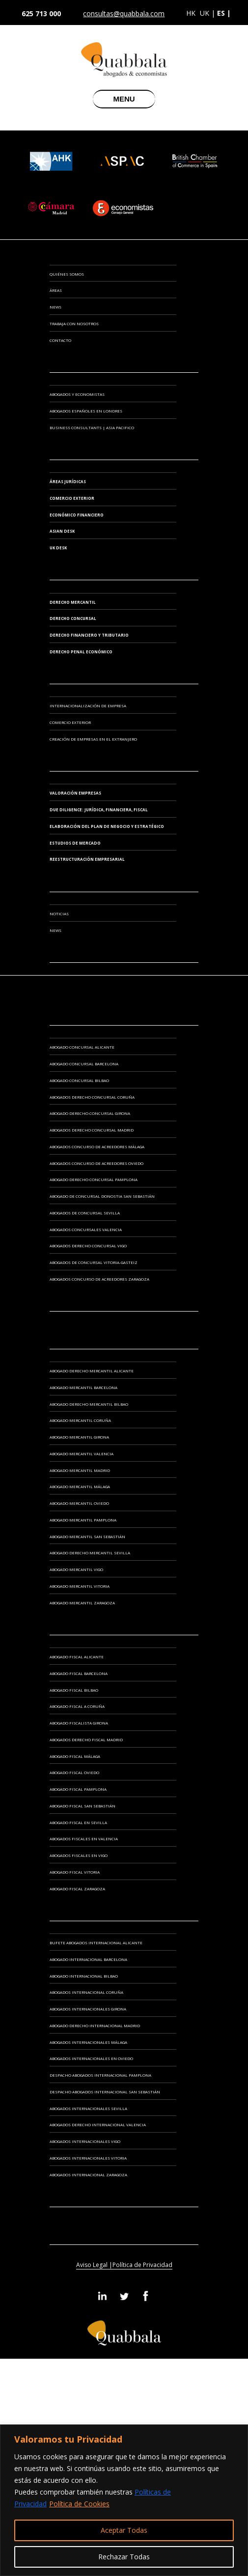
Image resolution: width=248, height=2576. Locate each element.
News (55, 306)
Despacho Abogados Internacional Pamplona (100, 2075)
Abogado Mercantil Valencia (81, 1453)
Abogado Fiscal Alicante (77, 1656)
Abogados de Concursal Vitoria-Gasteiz (94, 1262)
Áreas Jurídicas (68, 481)
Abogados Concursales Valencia (86, 1229)
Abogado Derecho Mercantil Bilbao (89, 1404)
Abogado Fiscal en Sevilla (78, 1822)
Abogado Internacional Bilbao (84, 1976)
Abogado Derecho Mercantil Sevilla (90, 1552)
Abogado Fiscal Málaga (75, 1756)
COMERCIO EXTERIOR (70, 722)
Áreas (56, 290)
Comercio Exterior (72, 498)
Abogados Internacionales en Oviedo (91, 2058)
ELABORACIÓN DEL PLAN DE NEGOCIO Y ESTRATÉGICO (107, 826)
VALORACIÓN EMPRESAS (75, 793)
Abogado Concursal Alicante (82, 1047)
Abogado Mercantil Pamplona (83, 1519)
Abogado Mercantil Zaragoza (82, 1602)
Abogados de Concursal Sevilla (85, 1212)
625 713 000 (41, 13)
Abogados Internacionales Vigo (85, 2141)
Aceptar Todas (124, 2530)
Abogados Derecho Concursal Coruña (92, 1097)
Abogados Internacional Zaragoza (88, 2174)
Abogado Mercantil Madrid (80, 1470)
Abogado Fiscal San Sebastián (82, 1805)
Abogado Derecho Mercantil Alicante (92, 1370)
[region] (124, 2500)
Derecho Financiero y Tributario (89, 635)
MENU (124, 99)
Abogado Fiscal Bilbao (74, 1690)
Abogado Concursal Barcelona (84, 1063)
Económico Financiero (77, 514)
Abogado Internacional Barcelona (88, 1959)
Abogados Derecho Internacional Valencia (98, 2124)
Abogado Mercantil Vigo (76, 1569)
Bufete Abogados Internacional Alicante (96, 1942)
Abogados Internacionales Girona (88, 2008)
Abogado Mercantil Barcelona (83, 1387)
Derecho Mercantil (73, 602)
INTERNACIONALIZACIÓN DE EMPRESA (88, 705)
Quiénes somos (67, 274)
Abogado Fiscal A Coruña (77, 1706)
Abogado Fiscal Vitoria (75, 1872)
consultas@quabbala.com (124, 13)
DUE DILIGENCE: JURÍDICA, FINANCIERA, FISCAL (99, 809)
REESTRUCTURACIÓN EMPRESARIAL (87, 859)
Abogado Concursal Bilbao (79, 1080)
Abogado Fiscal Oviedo (74, 1772)
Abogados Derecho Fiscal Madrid (86, 1739)
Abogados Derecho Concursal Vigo (88, 1245)
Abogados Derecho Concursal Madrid (92, 1130)
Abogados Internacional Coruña (86, 1992)
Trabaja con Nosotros (74, 323)
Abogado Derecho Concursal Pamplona (94, 1179)
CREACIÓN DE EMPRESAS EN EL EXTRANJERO (93, 739)
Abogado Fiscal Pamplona (78, 1789)
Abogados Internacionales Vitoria (88, 2158)
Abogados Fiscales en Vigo (79, 1855)
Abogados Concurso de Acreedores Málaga (97, 1146)
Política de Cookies (79, 2503)
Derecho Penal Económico (81, 651)
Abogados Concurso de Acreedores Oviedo (96, 1163)
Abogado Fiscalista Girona (79, 1723)
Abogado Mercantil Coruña (80, 1420)
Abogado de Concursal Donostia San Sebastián (102, 1196)
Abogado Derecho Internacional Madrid (95, 2025)
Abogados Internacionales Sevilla (88, 2108)
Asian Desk (62, 531)
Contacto (60, 340)
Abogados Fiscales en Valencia (84, 1838)
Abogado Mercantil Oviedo (79, 1503)
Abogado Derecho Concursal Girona (90, 1113)
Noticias (59, 913)
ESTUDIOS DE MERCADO (75, 843)
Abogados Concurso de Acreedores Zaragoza (99, 1279)
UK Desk (58, 547)
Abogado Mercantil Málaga (80, 1486)
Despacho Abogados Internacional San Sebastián (105, 2091)
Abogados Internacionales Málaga (88, 2042)
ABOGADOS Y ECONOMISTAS (77, 394)
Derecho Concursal (73, 618)
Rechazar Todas (124, 2556)
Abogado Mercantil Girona (79, 1437)
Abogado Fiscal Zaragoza (77, 1888)
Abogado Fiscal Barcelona (79, 1673)
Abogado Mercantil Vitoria (80, 1586)
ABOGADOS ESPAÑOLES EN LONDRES (86, 410)
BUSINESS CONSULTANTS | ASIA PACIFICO (92, 427)
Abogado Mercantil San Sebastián (87, 1536)
